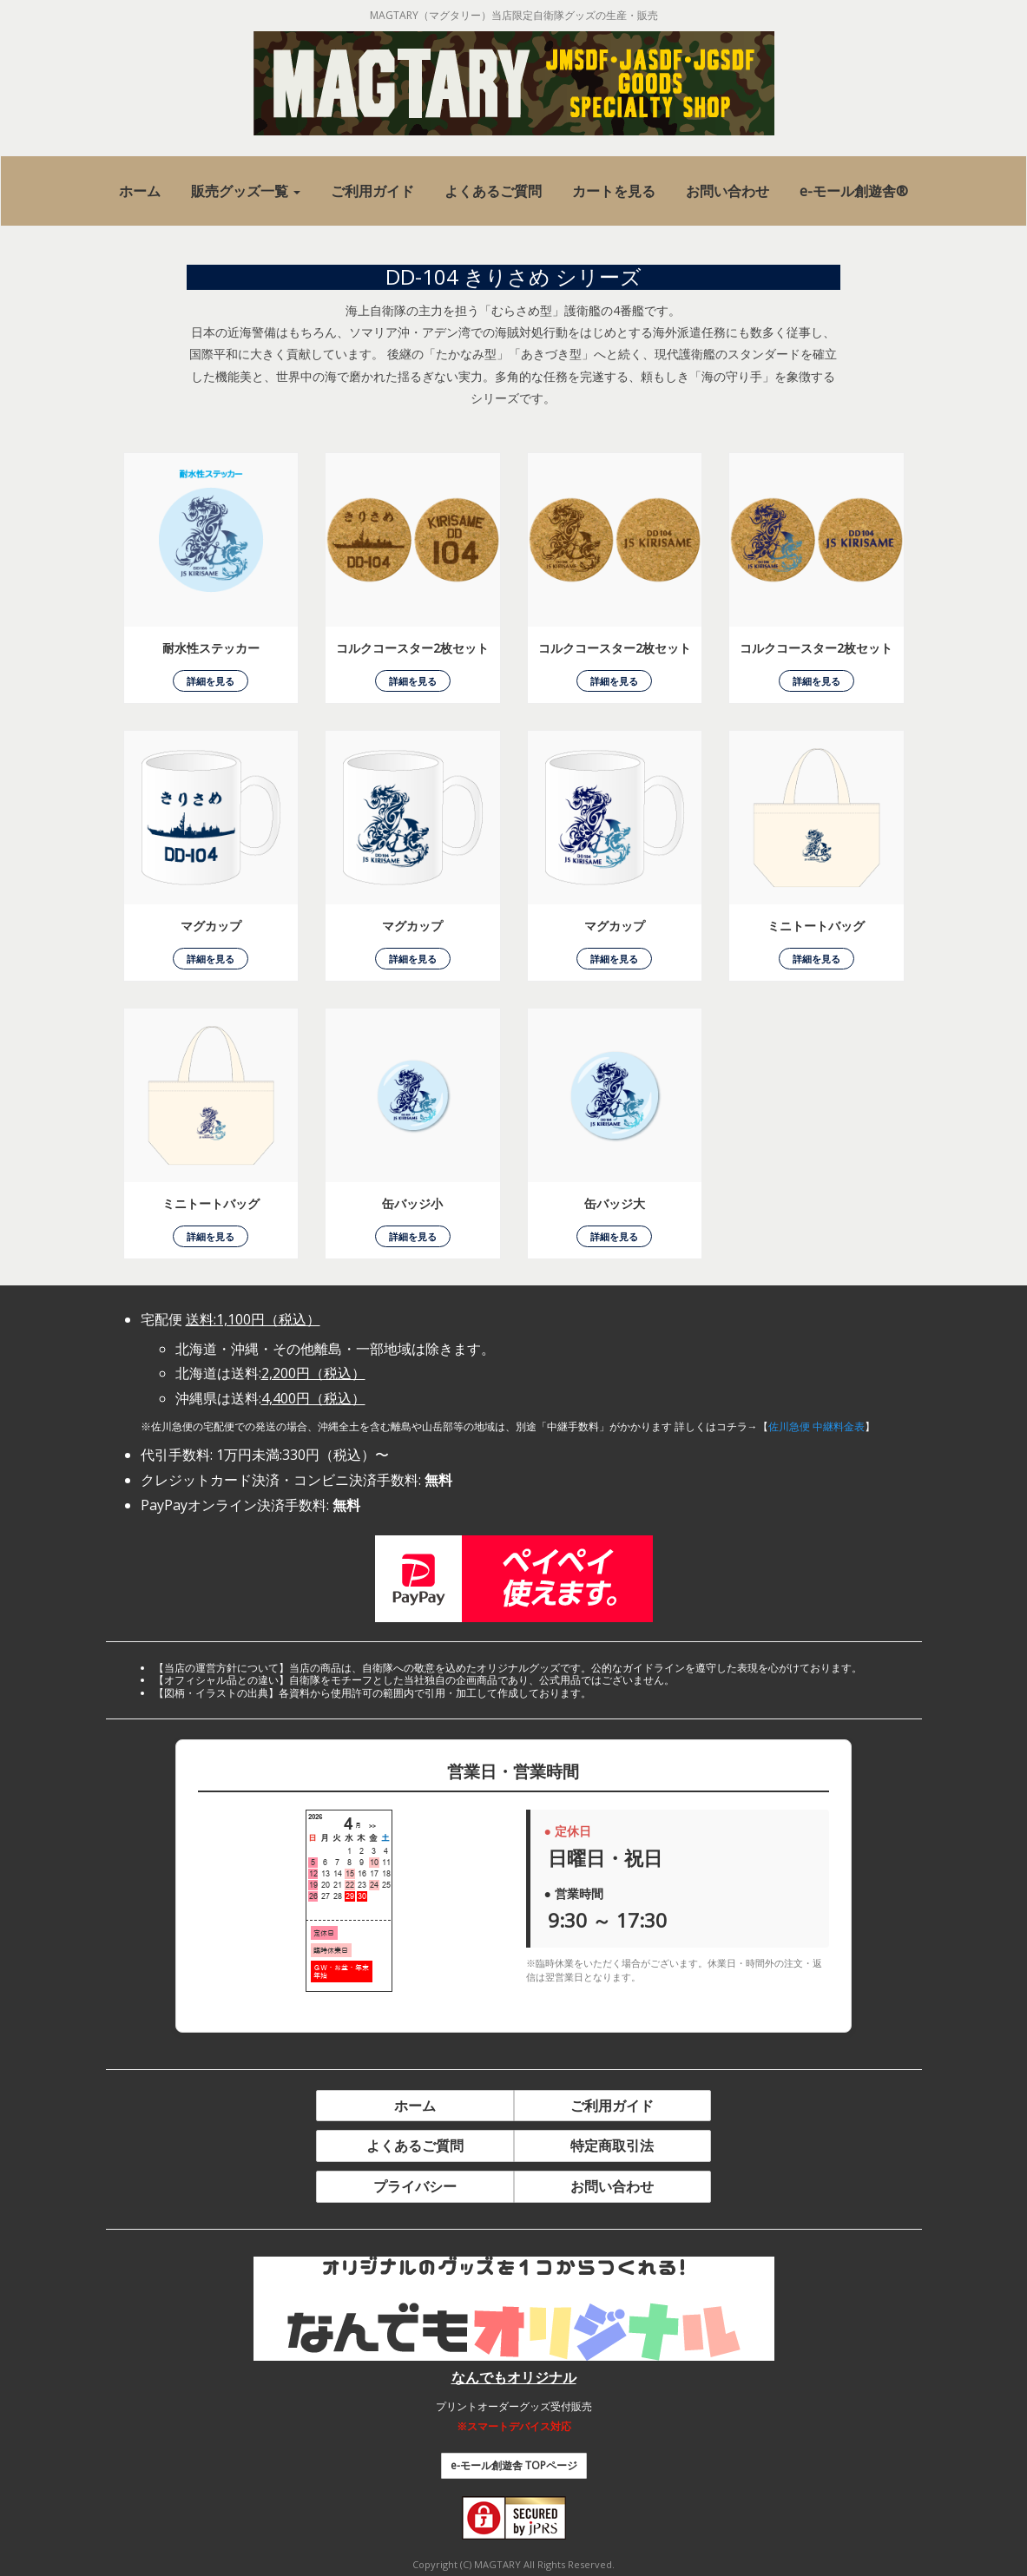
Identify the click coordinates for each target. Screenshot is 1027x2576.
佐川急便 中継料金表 (816, 1426)
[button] (245, 191)
